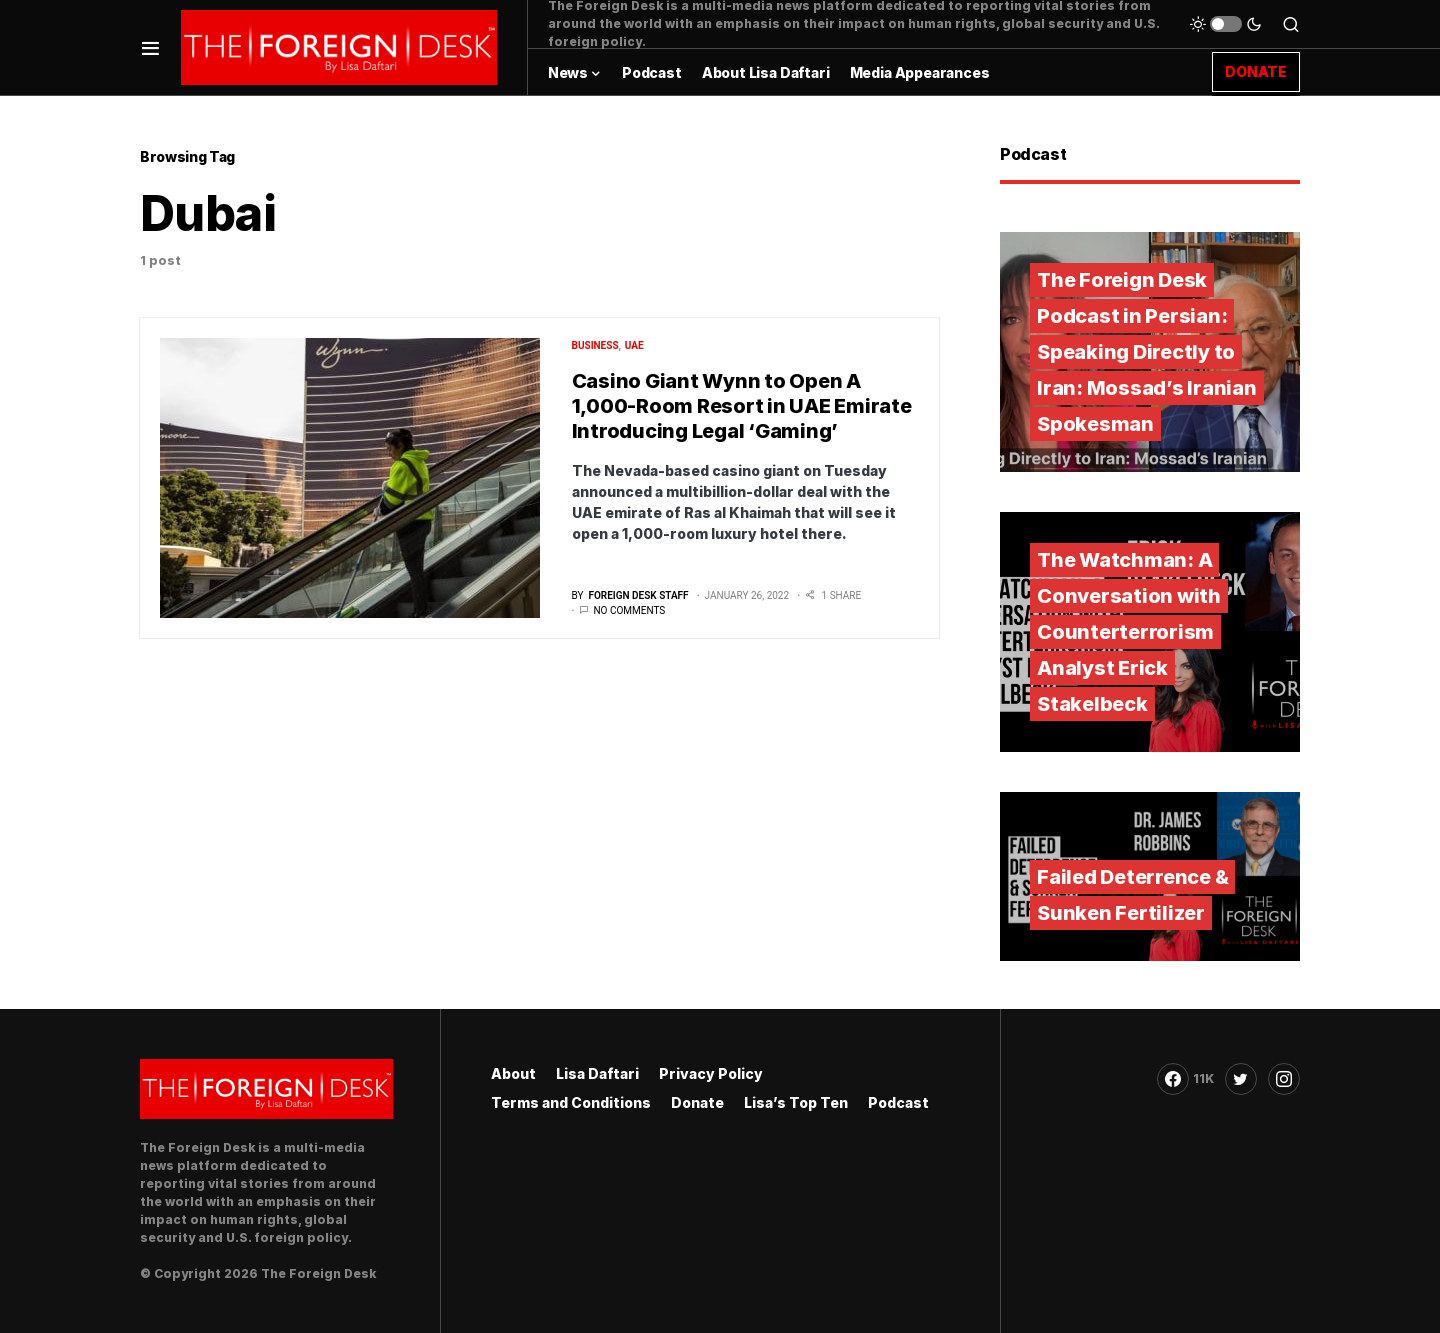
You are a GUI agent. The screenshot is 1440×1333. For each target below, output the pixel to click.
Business (595, 345)
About (513, 1073)
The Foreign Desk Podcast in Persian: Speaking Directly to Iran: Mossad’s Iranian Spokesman (1147, 352)
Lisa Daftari (597, 1073)
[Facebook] (1185, 1079)
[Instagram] (1284, 1079)
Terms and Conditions (571, 1102)
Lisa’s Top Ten (796, 1102)
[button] (150, 47)
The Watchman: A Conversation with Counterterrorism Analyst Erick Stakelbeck (1129, 632)
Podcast (898, 1102)
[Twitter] (1241, 1079)
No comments (629, 610)
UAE (634, 345)
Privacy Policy (711, 1073)
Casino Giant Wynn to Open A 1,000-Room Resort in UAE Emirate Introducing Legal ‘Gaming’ (742, 406)
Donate (697, 1102)
